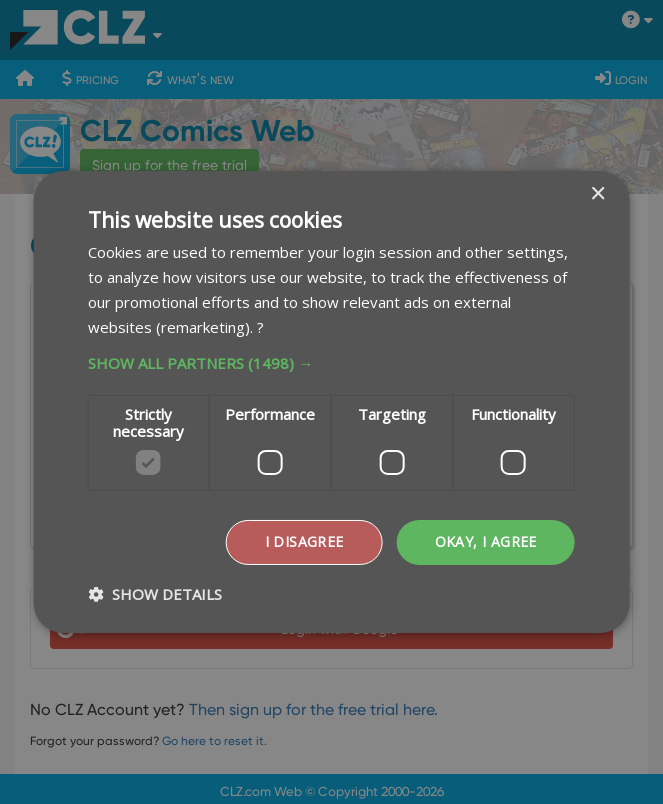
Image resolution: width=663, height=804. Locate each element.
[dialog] (331, 402)
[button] (331, 363)
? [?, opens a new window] (260, 327)
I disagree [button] (304, 541)
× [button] (597, 194)
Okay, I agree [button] (486, 541)
